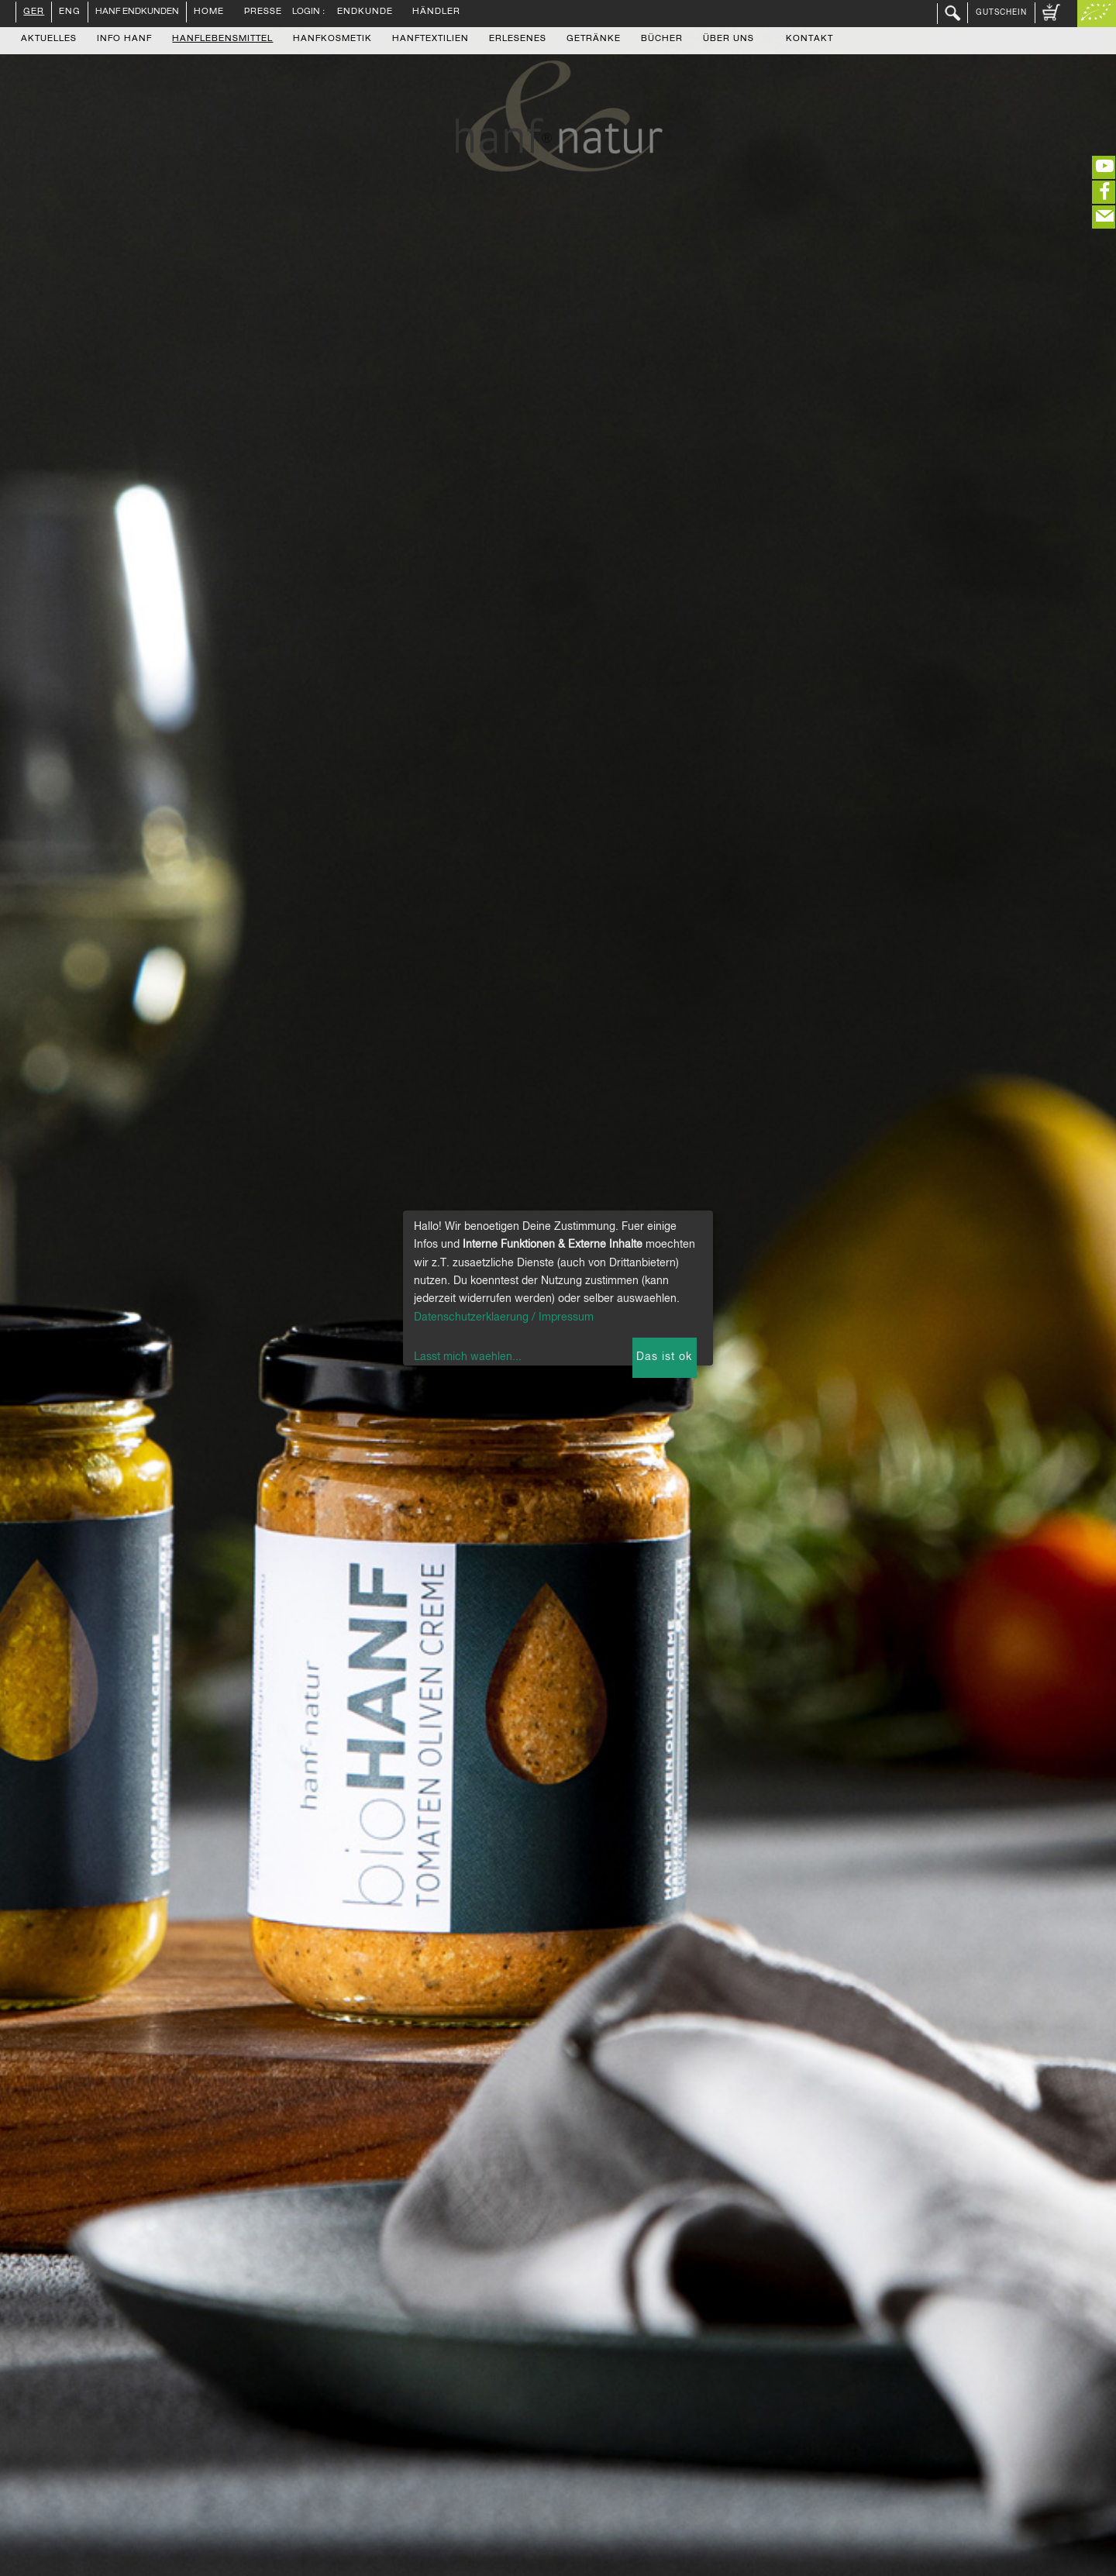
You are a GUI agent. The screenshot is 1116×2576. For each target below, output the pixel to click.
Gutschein (1001, 12)
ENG (70, 12)
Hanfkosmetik (332, 39)
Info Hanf (124, 39)
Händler (436, 12)
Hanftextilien (430, 39)
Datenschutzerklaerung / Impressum (504, 1317)
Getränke (594, 39)
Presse (263, 12)
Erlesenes (517, 39)
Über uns (728, 39)
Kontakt (809, 39)
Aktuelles (49, 39)
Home (209, 12)
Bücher (662, 39)
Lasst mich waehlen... (468, 1357)
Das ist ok (664, 1357)
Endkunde (365, 12)
